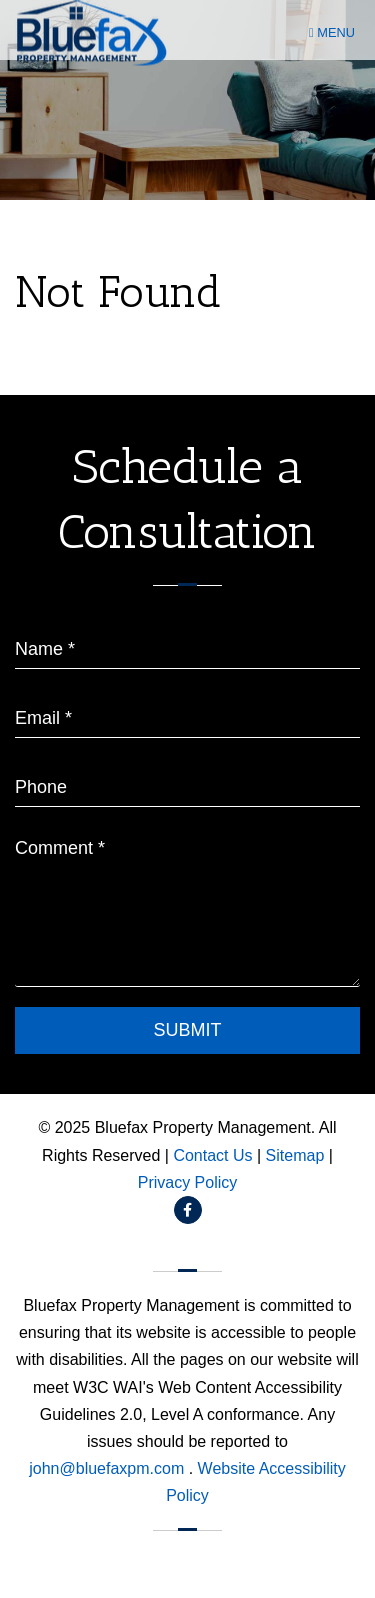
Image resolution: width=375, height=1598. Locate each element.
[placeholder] (187, 642)
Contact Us (212, 1155)
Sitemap (295, 1155)
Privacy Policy (188, 1182)
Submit (187, 1030)
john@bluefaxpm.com (108, 1468)
